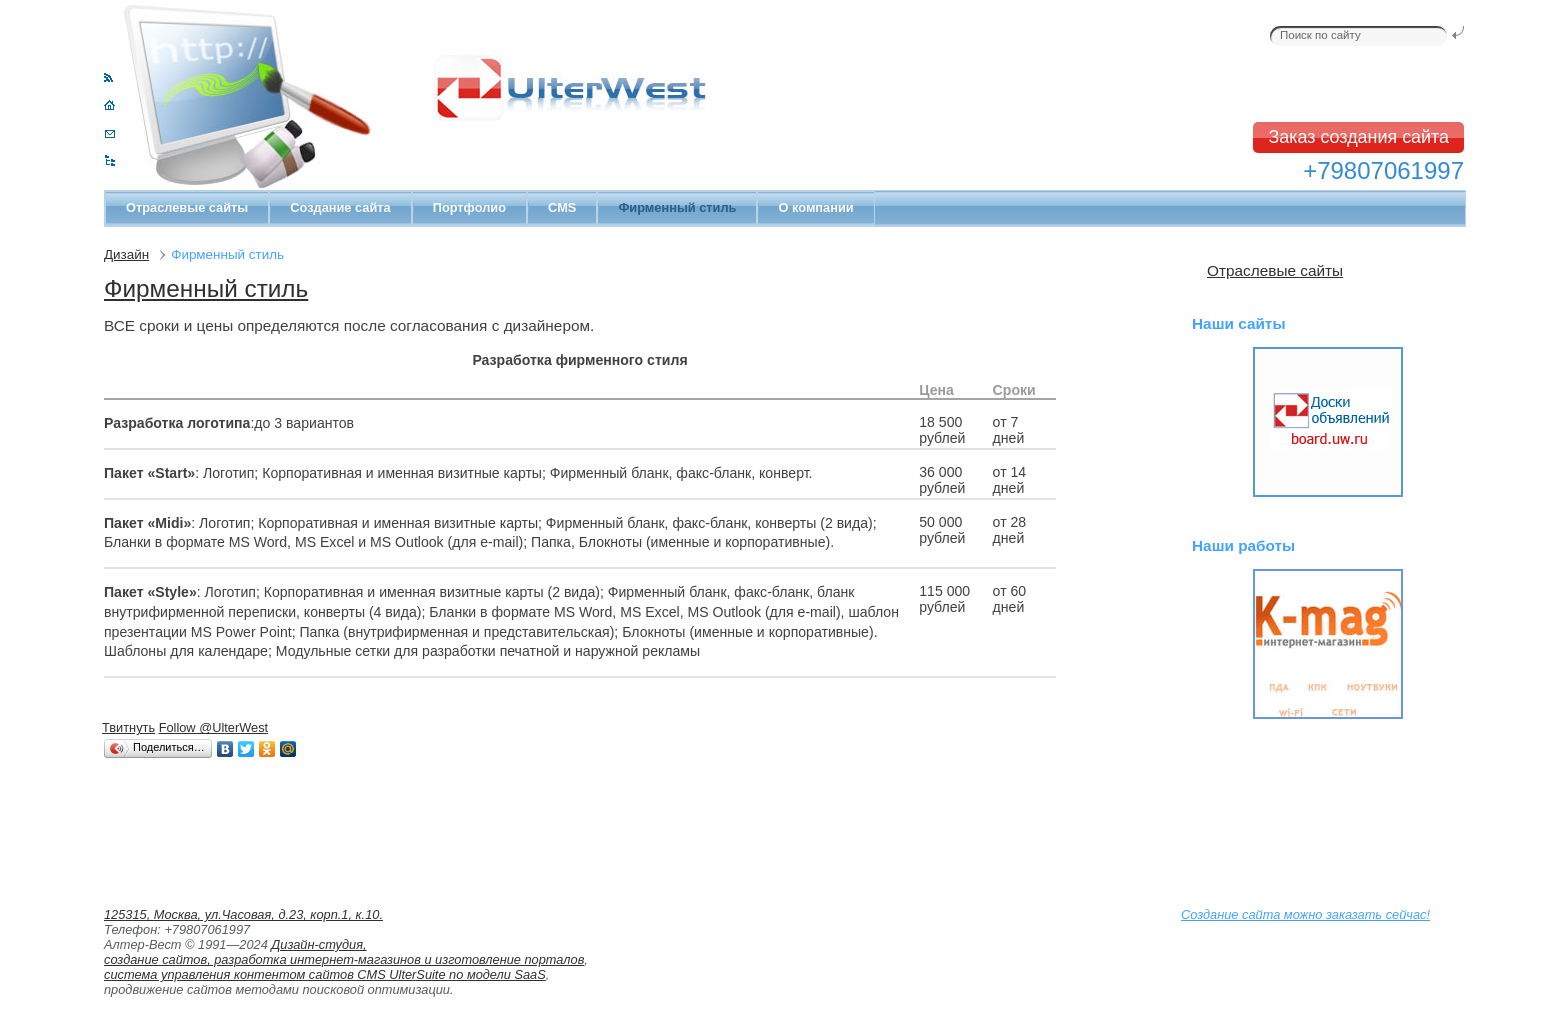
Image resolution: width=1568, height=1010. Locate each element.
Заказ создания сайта (1358, 137)
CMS (562, 207)
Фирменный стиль (206, 288)
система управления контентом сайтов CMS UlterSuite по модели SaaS (325, 974)
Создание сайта (340, 207)
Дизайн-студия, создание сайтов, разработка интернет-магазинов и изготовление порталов (344, 952)
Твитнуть (128, 727)
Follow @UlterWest (213, 727)
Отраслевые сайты (187, 207)
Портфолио (469, 207)
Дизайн (126, 254)
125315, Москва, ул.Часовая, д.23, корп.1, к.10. (243, 914)
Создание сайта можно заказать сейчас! (1305, 914)
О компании (815, 207)
